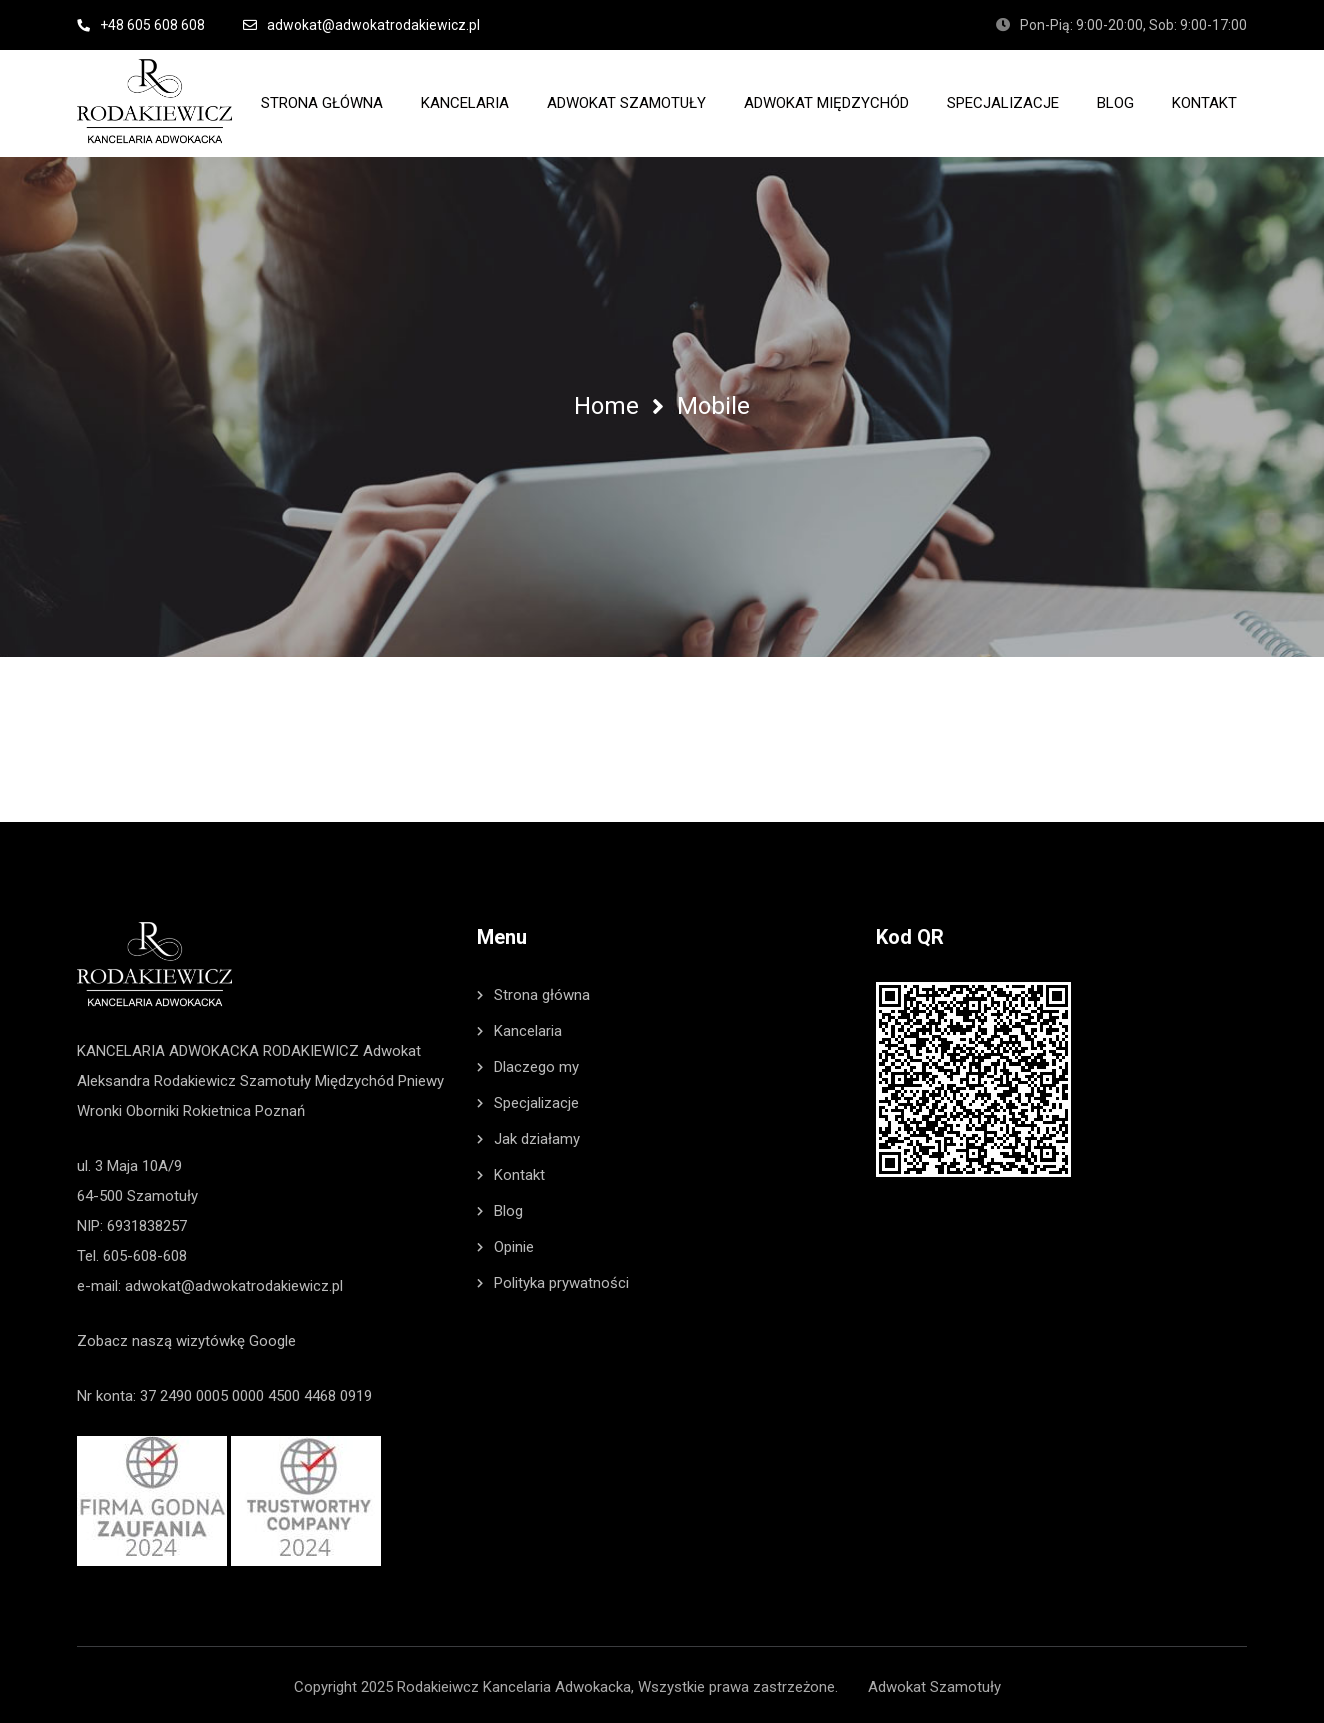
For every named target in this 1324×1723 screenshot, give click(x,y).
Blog (508, 1207)
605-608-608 (145, 1252)
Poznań (280, 1107)
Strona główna (542, 991)
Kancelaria (528, 1027)
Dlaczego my (536, 1063)
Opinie (514, 1243)
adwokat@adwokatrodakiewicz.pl (234, 1282)
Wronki (99, 1107)
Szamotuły (275, 1077)
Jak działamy (537, 1135)
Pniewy (421, 1077)
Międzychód (354, 1077)
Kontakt (519, 1171)
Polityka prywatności (561, 1279)
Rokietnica (217, 1107)
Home (606, 406)
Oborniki (152, 1107)
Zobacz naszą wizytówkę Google (186, 1337)
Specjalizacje (536, 1099)
